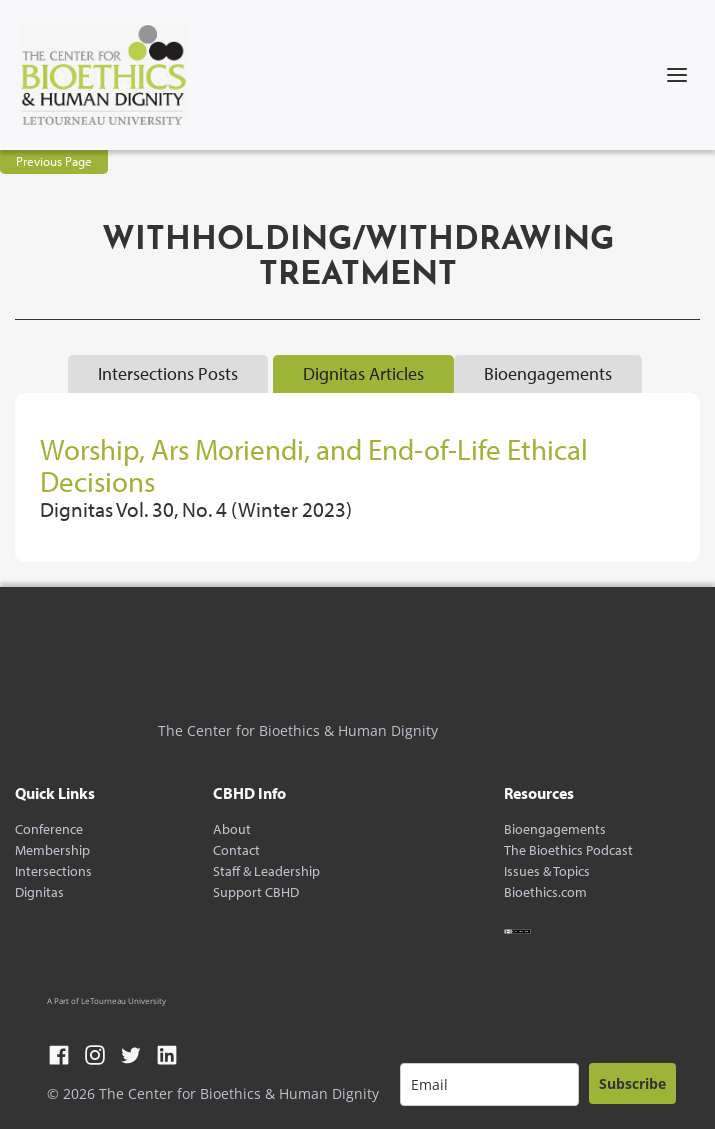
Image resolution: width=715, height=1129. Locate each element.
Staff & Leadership (266, 871)
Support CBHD (256, 892)
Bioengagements (555, 829)
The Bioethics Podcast (568, 850)
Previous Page (54, 161)
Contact (236, 850)
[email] (489, 1084)
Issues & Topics (547, 871)
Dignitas (39, 892)
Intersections (53, 871)
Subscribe (632, 1083)
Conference (49, 829)
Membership (52, 850)
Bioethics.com (545, 892)
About (232, 829)
